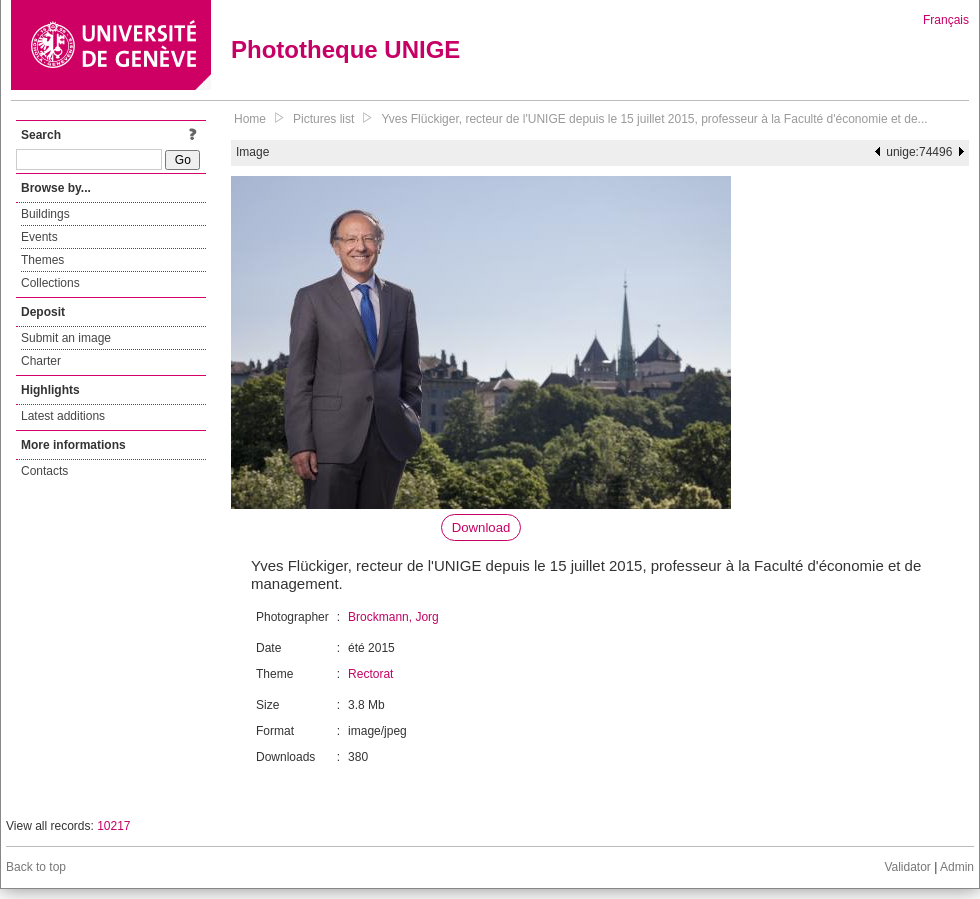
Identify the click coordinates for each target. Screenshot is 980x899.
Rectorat (370, 674)
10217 (113, 826)
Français (946, 20)
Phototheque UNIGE (345, 49)
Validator (907, 867)
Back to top (36, 867)
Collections (50, 283)
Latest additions (63, 416)
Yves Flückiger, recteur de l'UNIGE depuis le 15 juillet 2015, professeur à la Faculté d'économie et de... (654, 119)
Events (39, 237)
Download (481, 527)
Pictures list (323, 119)
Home (250, 119)
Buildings (45, 214)
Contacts (44, 471)
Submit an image (66, 338)
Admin (957, 867)
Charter (41, 361)
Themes (42, 260)
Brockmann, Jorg (393, 617)
